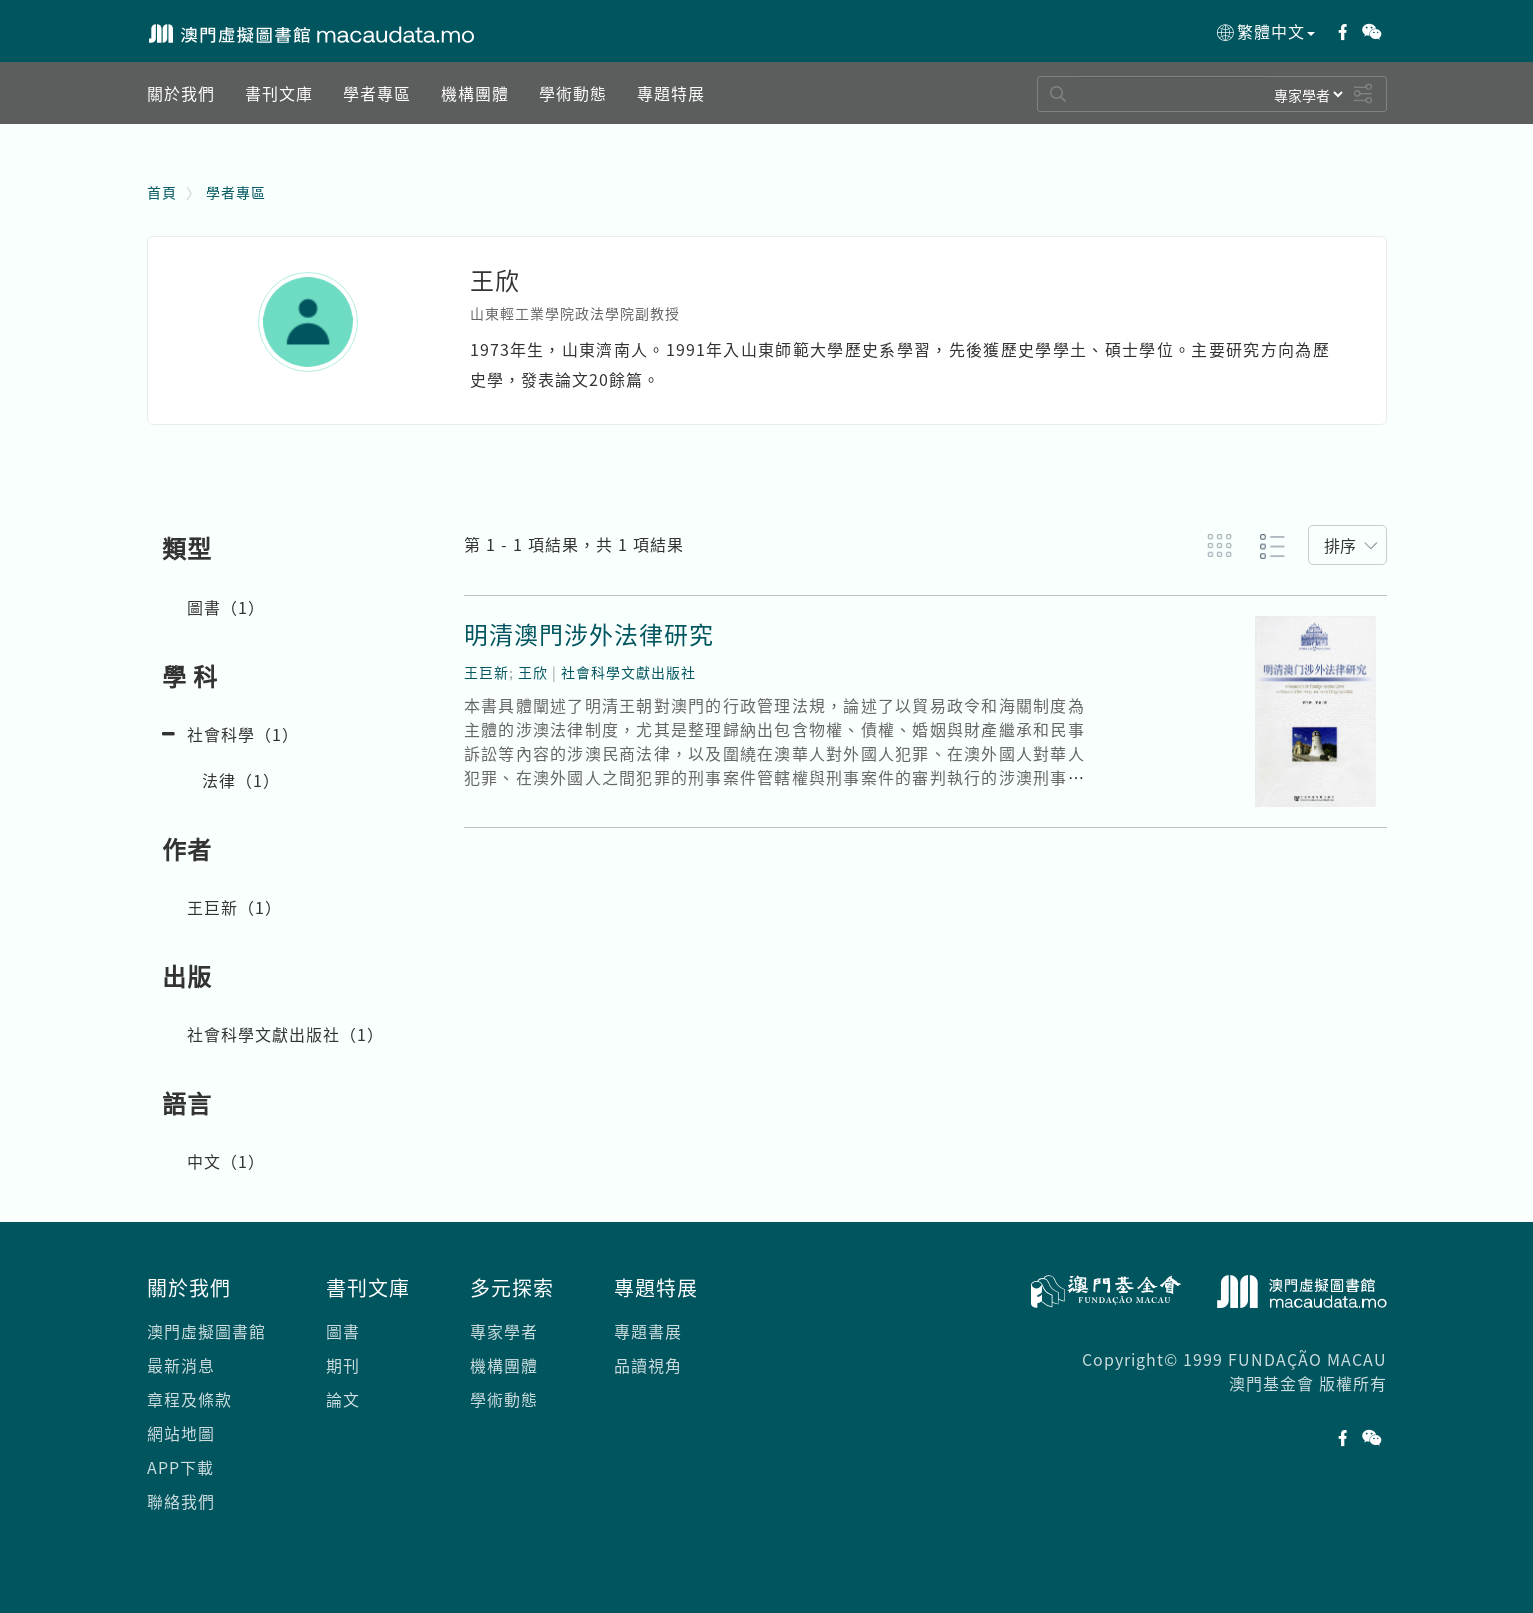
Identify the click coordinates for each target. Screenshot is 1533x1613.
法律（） (241, 780)
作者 (187, 849)
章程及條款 (189, 1399)
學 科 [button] (190, 676)
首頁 (162, 192)
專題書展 (648, 1331)
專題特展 (656, 1287)
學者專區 (236, 192)
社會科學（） (243, 734)
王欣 (533, 672)
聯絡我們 (181, 1501)
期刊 (343, 1365)
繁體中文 (1264, 31)
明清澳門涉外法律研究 (589, 634)
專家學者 (504, 1331)
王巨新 (486, 672)
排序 (1340, 545)
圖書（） (226, 607)
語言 (187, 1103)
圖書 (343, 1331)
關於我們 (189, 1287)
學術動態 (504, 1399)
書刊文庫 (368, 1287)
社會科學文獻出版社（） (285, 1034)
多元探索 (512, 1287)
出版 (187, 976)
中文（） (226, 1161)
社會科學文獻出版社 (628, 672)
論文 (343, 1399)
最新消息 (181, 1365)
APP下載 (180, 1467)
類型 (187, 548)
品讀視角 (648, 1365)
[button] (181, 93)
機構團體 (504, 1365)
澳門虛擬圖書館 (206, 1331)
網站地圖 (181, 1433)
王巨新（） (234, 907)
